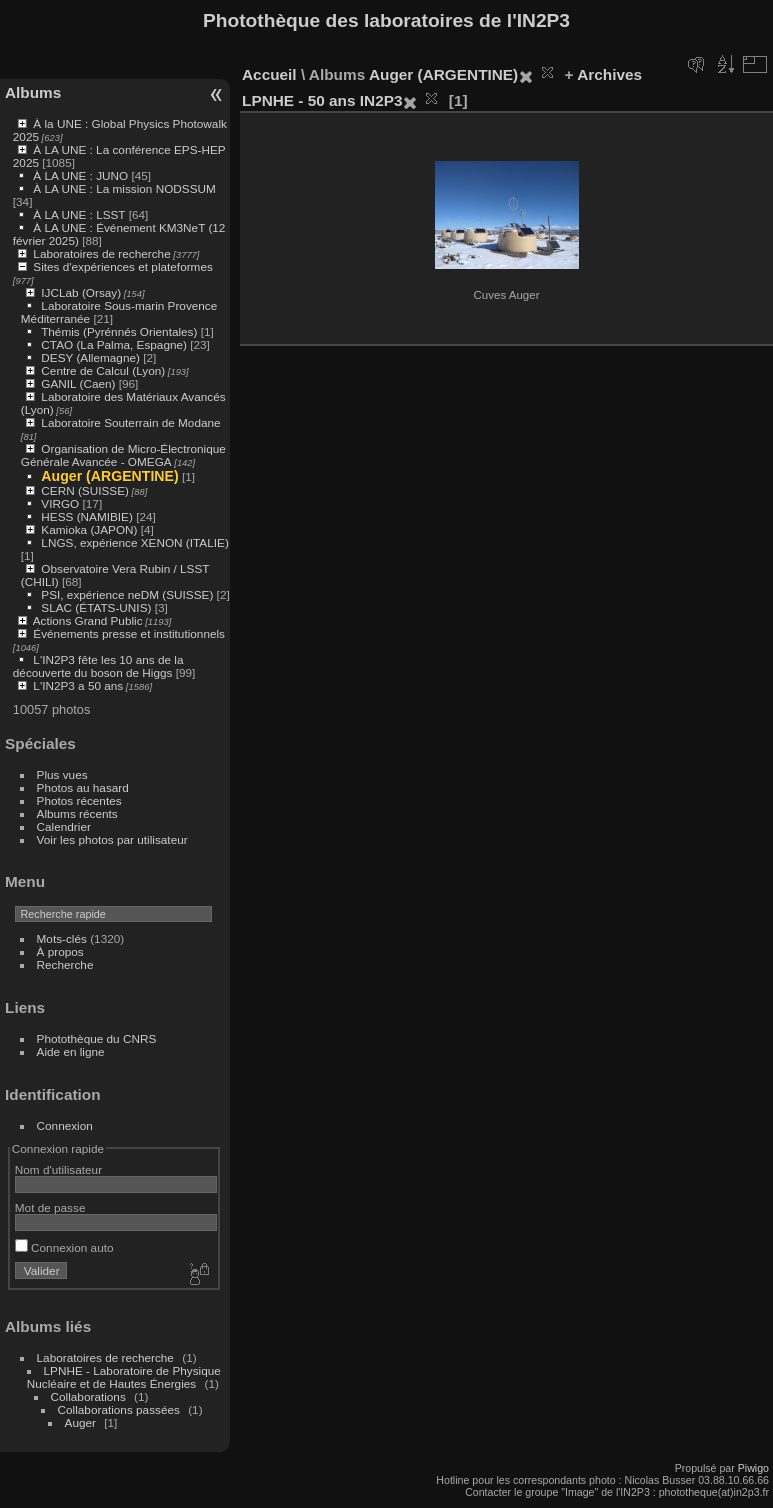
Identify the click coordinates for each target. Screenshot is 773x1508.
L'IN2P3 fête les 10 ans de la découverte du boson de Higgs (98, 666)
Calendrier (64, 826)
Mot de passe (50, 1207)
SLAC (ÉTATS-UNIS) (96, 607)
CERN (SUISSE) (85, 490)
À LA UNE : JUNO (82, 175)
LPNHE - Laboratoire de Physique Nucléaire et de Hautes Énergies (124, 1377)
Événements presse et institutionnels (129, 633)
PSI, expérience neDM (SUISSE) (127, 594)
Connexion (65, 1125)
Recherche (65, 964)
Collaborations (88, 1396)
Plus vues (62, 774)
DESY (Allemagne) (90, 357)
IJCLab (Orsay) (81, 292)
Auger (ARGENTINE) (109, 476)
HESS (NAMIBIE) (87, 516)
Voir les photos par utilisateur (112, 839)
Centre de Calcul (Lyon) (103, 370)
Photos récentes (79, 800)
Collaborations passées (119, 1409)
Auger (80, 1422)
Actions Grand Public (88, 620)
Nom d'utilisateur (58, 1169)
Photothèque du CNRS (97, 1038)
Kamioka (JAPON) (89, 529)
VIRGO (60, 503)
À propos (60, 951)
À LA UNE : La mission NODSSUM (124, 188)
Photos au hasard (83, 787)
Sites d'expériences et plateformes (122, 266)
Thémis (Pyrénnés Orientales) (119, 331)
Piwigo (753, 1468)
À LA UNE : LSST (79, 214)
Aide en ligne (71, 1051)
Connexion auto (64, 1247)
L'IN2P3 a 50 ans (78, 685)
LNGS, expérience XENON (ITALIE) (134, 542)
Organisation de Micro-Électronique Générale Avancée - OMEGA (123, 455)
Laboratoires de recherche (101, 253)
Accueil (269, 74)
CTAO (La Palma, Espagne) (114, 344)
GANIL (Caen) (78, 383)
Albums (33, 92)
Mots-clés (62, 938)
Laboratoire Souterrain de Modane (130, 422)
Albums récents (77, 813)
